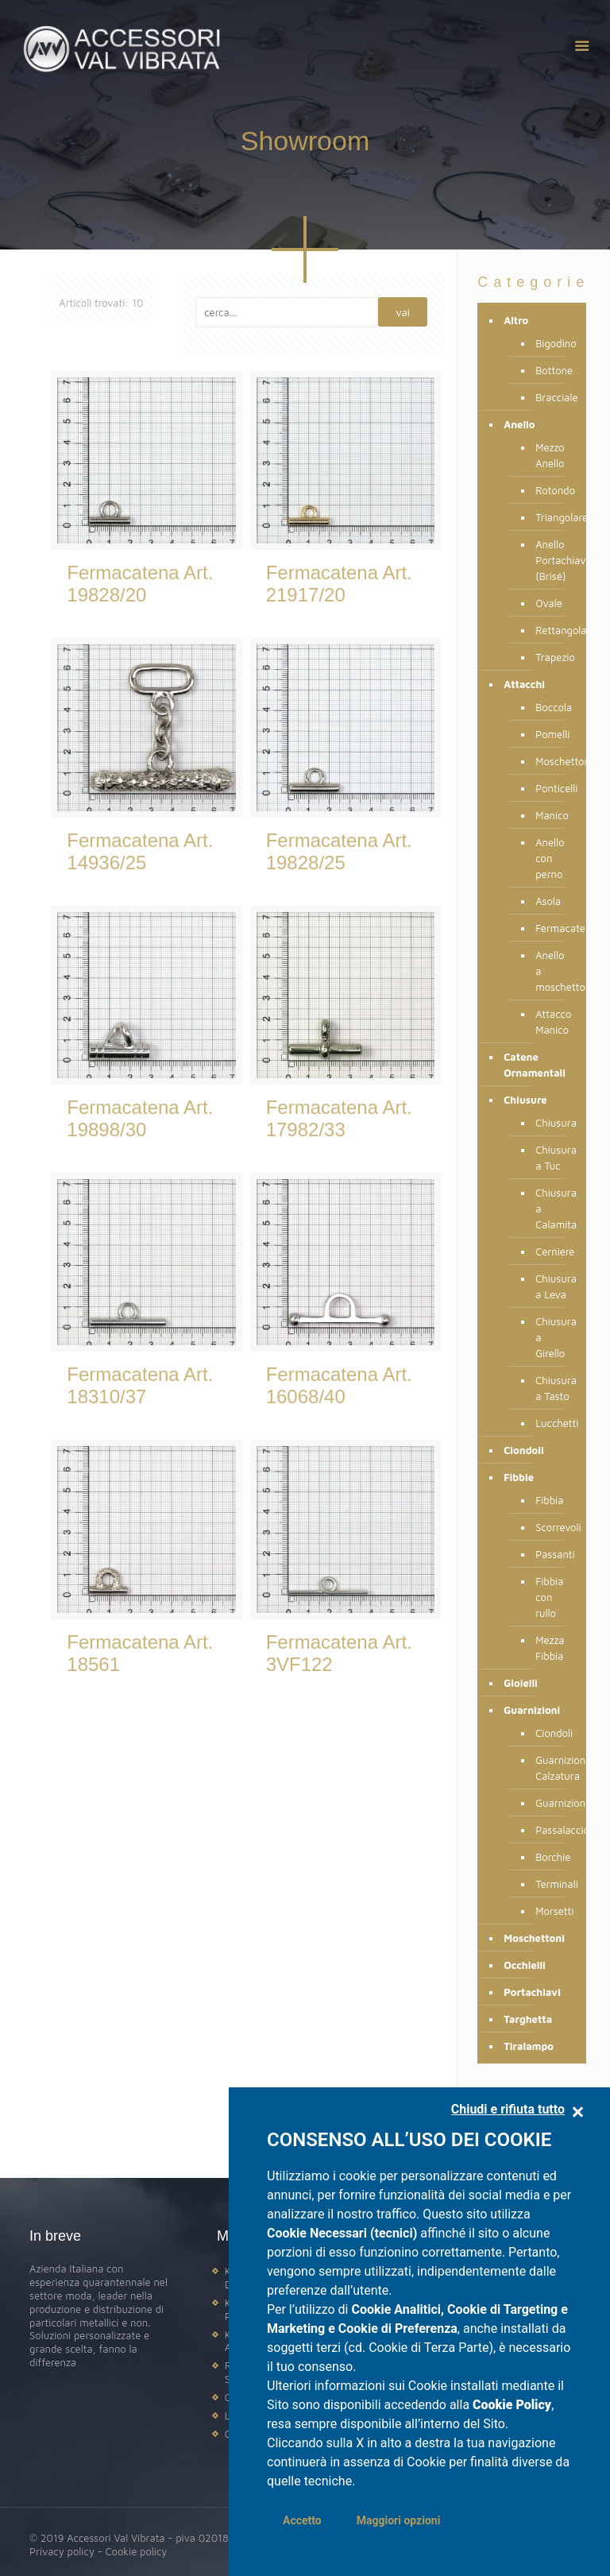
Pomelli (552, 734)
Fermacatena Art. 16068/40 (339, 1385)
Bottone (552, 370)
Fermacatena (552, 928)
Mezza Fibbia (549, 1648)
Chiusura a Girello (552, 1337)
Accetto (302, 2520)
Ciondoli (552, 1733)
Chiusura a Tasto (552, 1388)
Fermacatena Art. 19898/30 (140, 1118)
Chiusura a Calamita (552, 1208)
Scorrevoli (552, 1527)
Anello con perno (549, 858)
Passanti (552, 1554)
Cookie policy (136, 2551)
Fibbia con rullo (549, 1597)
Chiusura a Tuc (552, 1157)
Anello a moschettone (552, 971)
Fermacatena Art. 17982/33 (339, 1118)
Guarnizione (552, 1803)
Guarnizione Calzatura (552, 1768)
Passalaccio (552, 1830)
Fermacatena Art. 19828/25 (339, 851)
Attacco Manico (552, 1022)
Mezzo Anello (550, 455)
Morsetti (552, 1911)
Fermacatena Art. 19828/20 (140, 583)
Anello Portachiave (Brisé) (552, 560)
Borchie (552, 1857)
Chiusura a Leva (552, 1286)
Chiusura (552, 1122)
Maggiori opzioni (399, 2520)
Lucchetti (552, 1423)
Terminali (552, 1884)
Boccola (552, 707)
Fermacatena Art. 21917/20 (339, 583)
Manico (552, 815)
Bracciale (552, 397)
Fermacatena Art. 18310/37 (140, 1385)
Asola (548, 901)
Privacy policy (62, 2551)
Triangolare (552, 517)
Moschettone (552, 761)
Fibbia (549, 1500)
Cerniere (552, 1251)
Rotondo (552, 490)
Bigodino (552, 343)
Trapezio (552, 657)
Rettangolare (552, 630)
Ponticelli (552, 788)
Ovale (548, 603)
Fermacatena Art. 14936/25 (140, 851)
